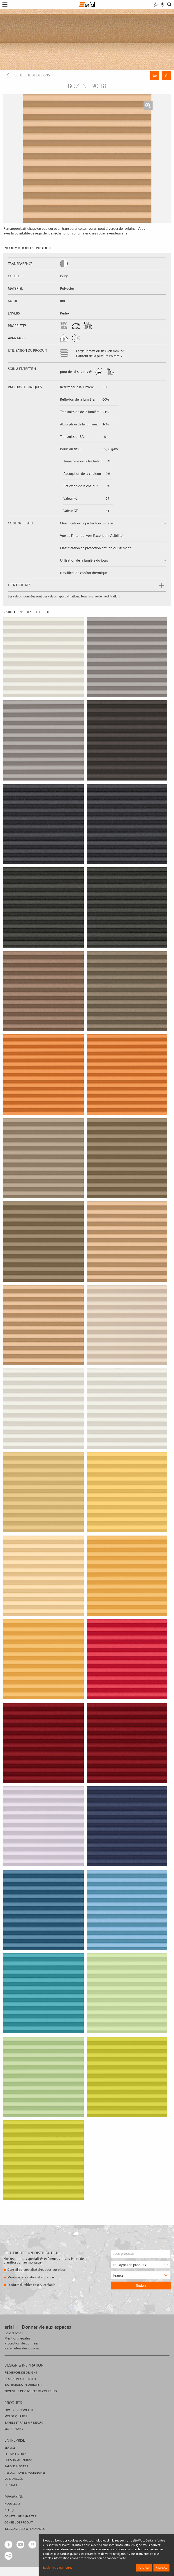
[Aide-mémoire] (155, 4)
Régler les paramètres (57, 2567)
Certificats (86, 585)
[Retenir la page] (166, 75)
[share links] (8, 2556)
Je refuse (144, 2567)
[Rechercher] (169, 4)
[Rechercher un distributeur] (162, 4)
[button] (148, 105)
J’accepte (161, 2567)
